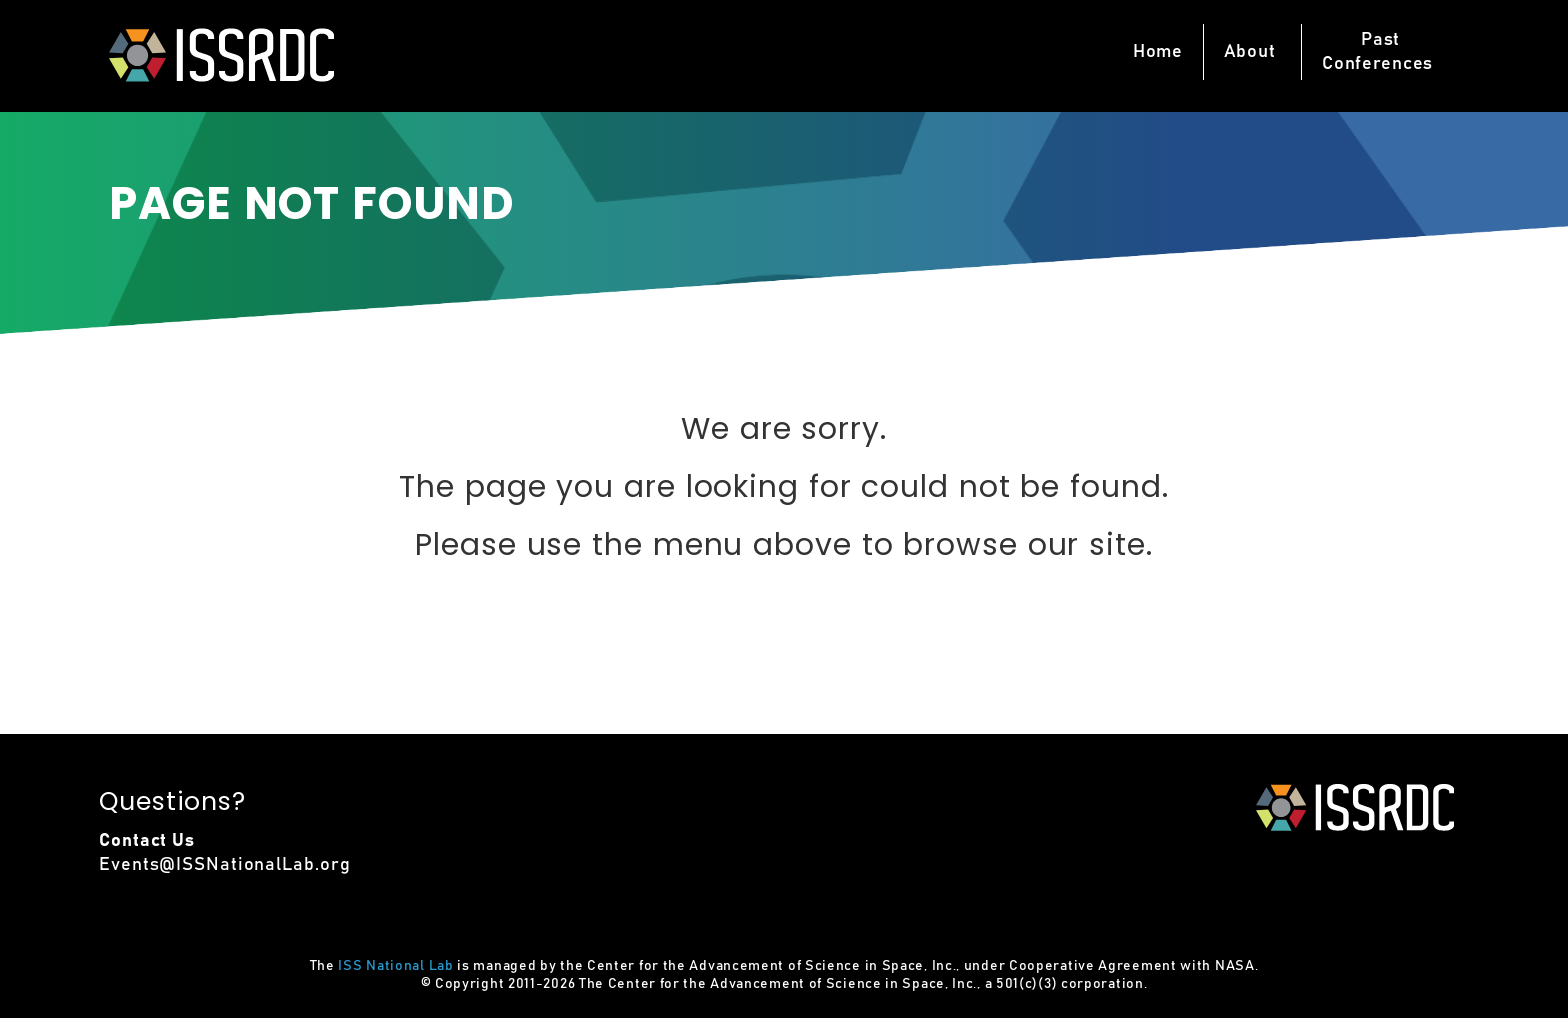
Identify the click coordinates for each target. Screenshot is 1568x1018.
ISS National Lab (395, 966)
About (1250, 52)
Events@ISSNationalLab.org (225, 865)
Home (1158, 52)
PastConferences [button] (1377, 52)
